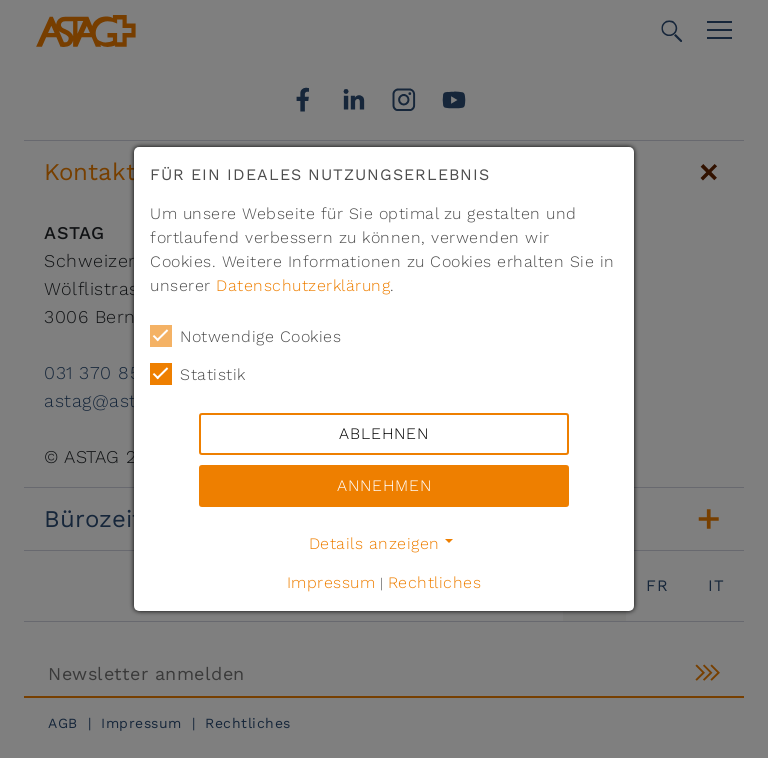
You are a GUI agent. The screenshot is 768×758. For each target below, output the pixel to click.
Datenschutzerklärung (303, 285)
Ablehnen (384, 433)
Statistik (198, 374)
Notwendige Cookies (245, 336)
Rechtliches (435, 582)
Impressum (331, 582)
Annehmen (384, 485)
